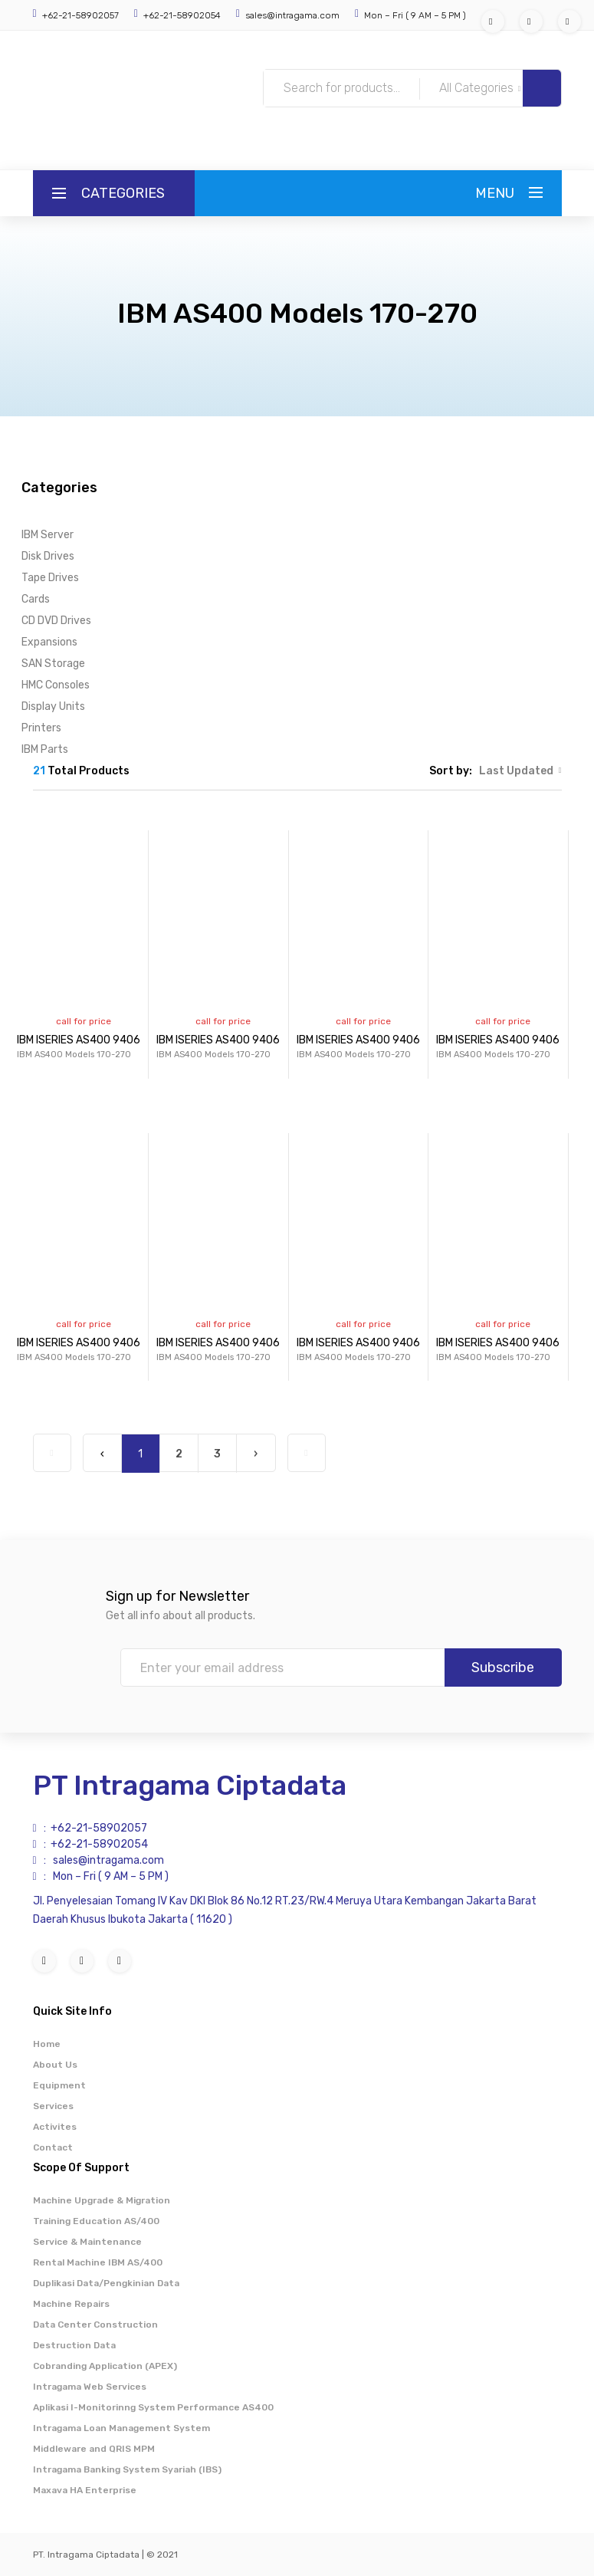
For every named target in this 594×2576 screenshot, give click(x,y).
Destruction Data (74, 2345)
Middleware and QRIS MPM (94, 2448)
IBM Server (47, 534)
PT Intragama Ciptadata (189, 1785)
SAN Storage (53, 663)
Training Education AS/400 (96, 2221)
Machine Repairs (71, 2303)
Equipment (59, 2085)
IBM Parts (44, 749)
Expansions (49, 642)
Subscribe (502, 1667)
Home (47, 2044)
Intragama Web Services (89, 2386)
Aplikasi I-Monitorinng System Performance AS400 (153, 2407)
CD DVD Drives (56, 620)
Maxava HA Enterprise (84, 2490)
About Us (55, 2064)
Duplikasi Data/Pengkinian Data (106, 2283)
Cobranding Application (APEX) (105, 2366)
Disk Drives (47, 556)
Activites (55, 2126)
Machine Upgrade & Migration (101, 2200)
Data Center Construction (95, 2324)
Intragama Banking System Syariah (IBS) (127, 2469)
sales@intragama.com (291, 15)
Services (53, 2106)
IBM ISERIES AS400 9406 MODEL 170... (109, 1048)
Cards (35, 599)
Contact (53, 2147)
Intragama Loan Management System (121, 2428)
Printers (41, 727)
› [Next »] (256, 1453)
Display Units (53, 706)
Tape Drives (50, 577)
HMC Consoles (55, 685)
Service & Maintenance (87, 2241)
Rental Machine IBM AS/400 (97, 2262)
